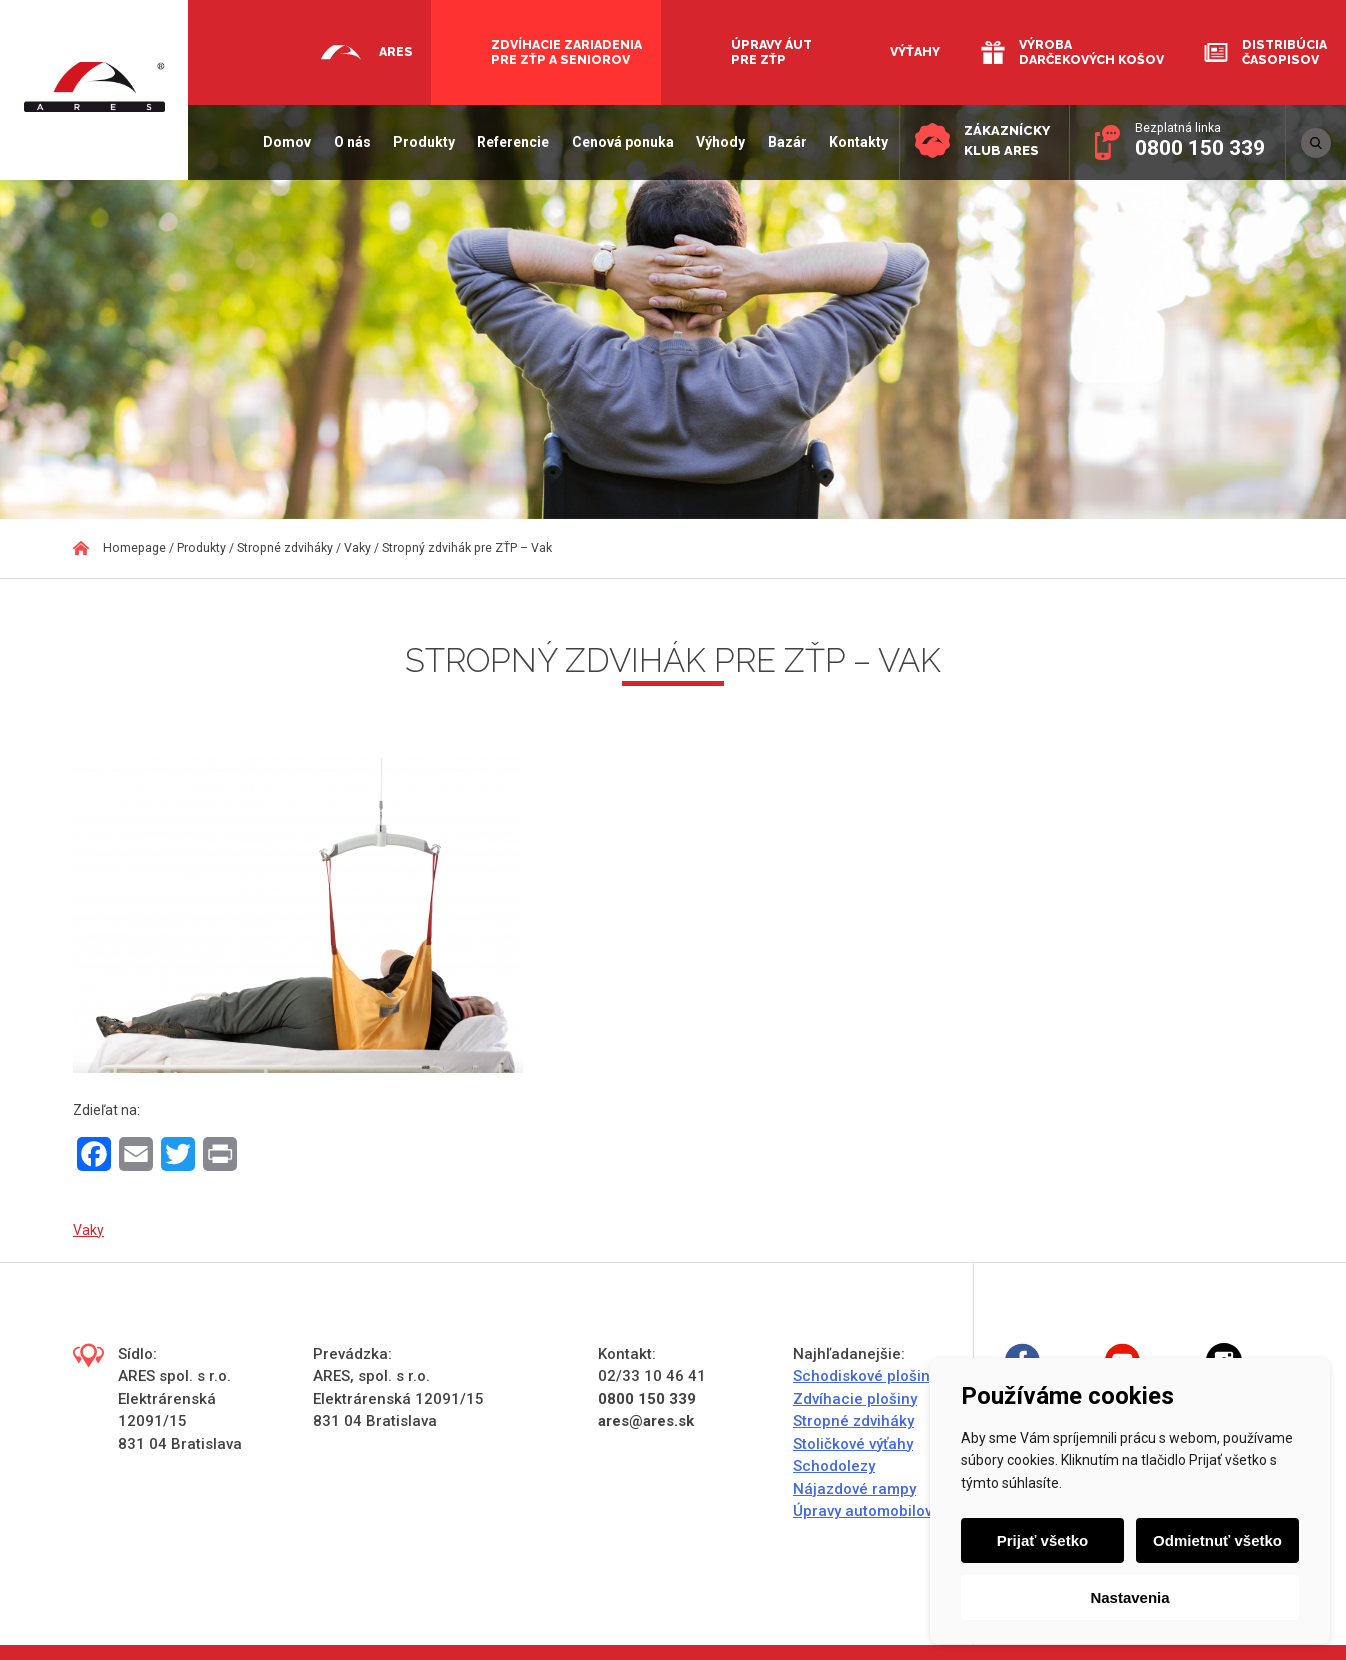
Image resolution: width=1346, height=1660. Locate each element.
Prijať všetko (1042, 1540)
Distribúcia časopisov (1284, 52)
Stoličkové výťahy (853, 1444)
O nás (350, 142)
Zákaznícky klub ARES (1006, 140)
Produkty (422, 142)
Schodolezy (834, 1466)
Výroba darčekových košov (1091, 52)
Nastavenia (1129, 1597)
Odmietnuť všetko (1217, 1540)
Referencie (511, 142)
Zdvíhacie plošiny (855, 1399)
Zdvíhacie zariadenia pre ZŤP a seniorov (566, 52)
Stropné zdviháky (853, 1421)
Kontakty (856, 142)
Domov (285, 142)
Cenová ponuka (621, 142)
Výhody (718, 142)
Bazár (784, 142)
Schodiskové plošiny (865, 1376)
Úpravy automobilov (862, 1511)
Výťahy (915, 51)
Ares (396, 51)
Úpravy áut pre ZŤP (771, 52)
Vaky (88, 1230)
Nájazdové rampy (854, 1489)
